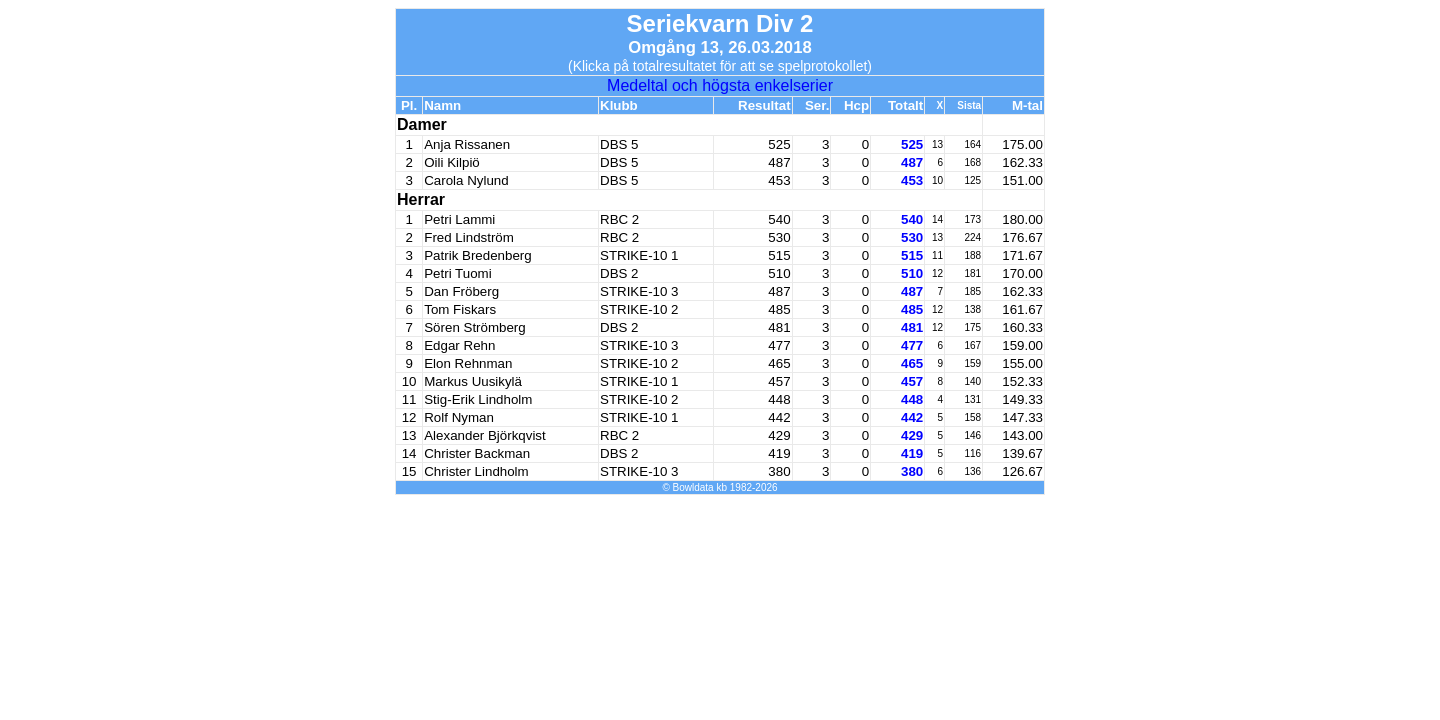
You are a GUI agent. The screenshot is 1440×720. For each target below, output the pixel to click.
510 (912, 273)
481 (912, 327)
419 (912, 453)
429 (912, 435)
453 (912, 180)
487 (912, 162)
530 (912, 237)
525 (912, 144)
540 (912, 219)
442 (912, 417)
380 (912, 471)
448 (912, 399)
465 (912, 363)
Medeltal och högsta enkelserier (720, 85)
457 (912, 381)
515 (912, 255)
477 (912, 345)
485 (912, 309)
